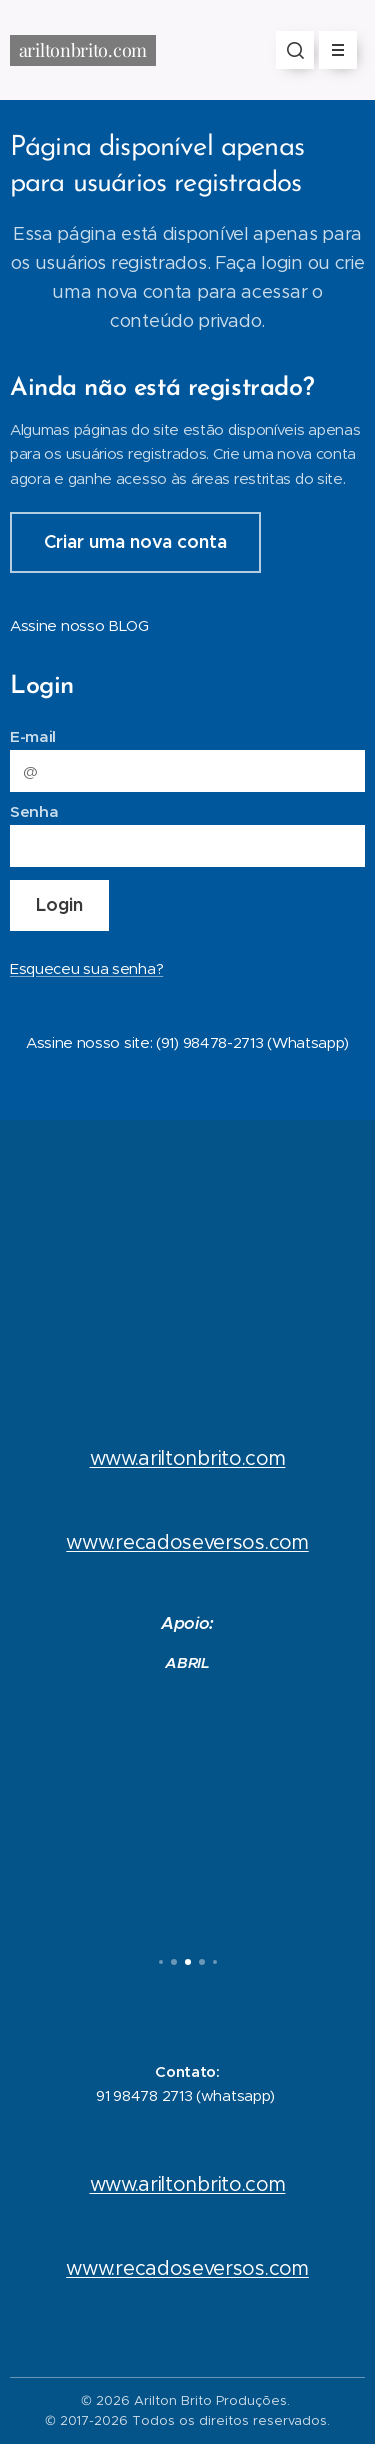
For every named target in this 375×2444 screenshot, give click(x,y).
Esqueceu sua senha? (86, 968)
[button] (295, 50)
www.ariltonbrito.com (188, 1458)
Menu (331, 50)
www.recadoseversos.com (187, 1542)
